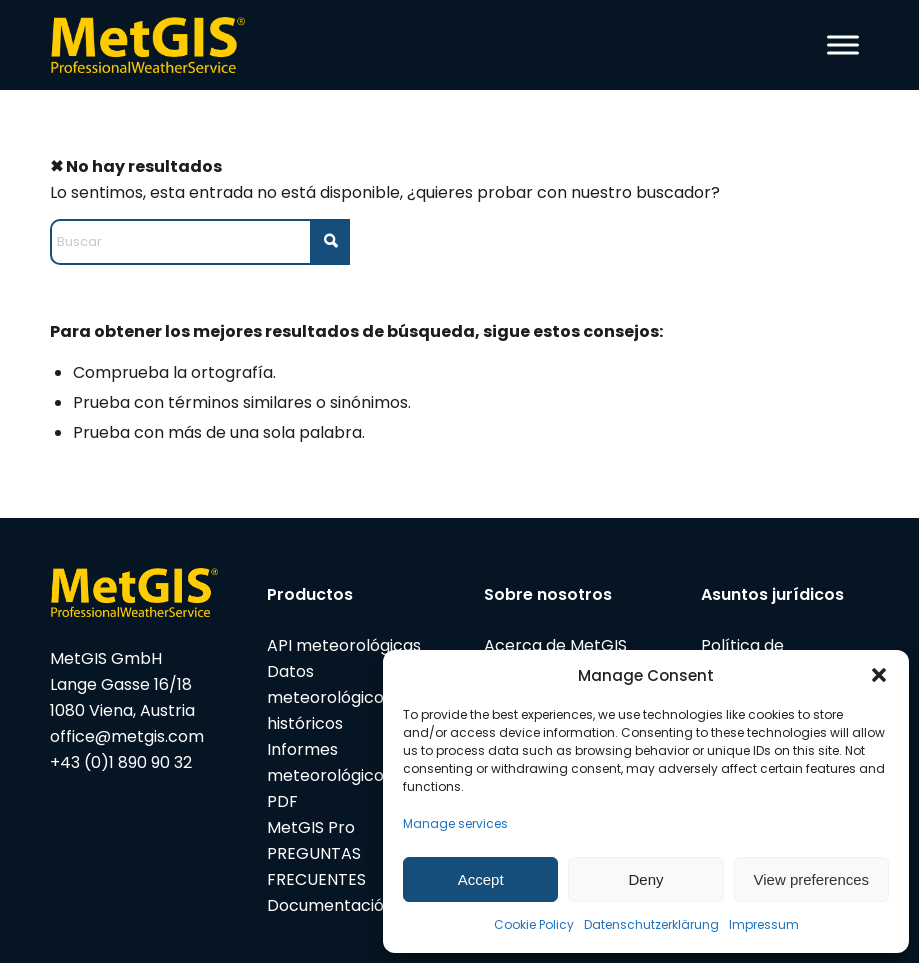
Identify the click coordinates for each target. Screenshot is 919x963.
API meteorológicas (344, 645)
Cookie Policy (534, 924)
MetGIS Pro (311, 827)
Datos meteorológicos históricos (329, 697)
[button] (879, 675)
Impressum (764, 924)
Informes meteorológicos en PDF (341, 775)
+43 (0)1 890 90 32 (121, 762)
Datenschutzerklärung (651, 924)
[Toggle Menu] (843, 44)
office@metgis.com (127, 736)
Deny (645, 879)
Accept (481, 879)
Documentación (330, 905)
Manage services (455, 823)
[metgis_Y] (153, 45)
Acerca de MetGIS (555, 645)
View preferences (812, 879)
